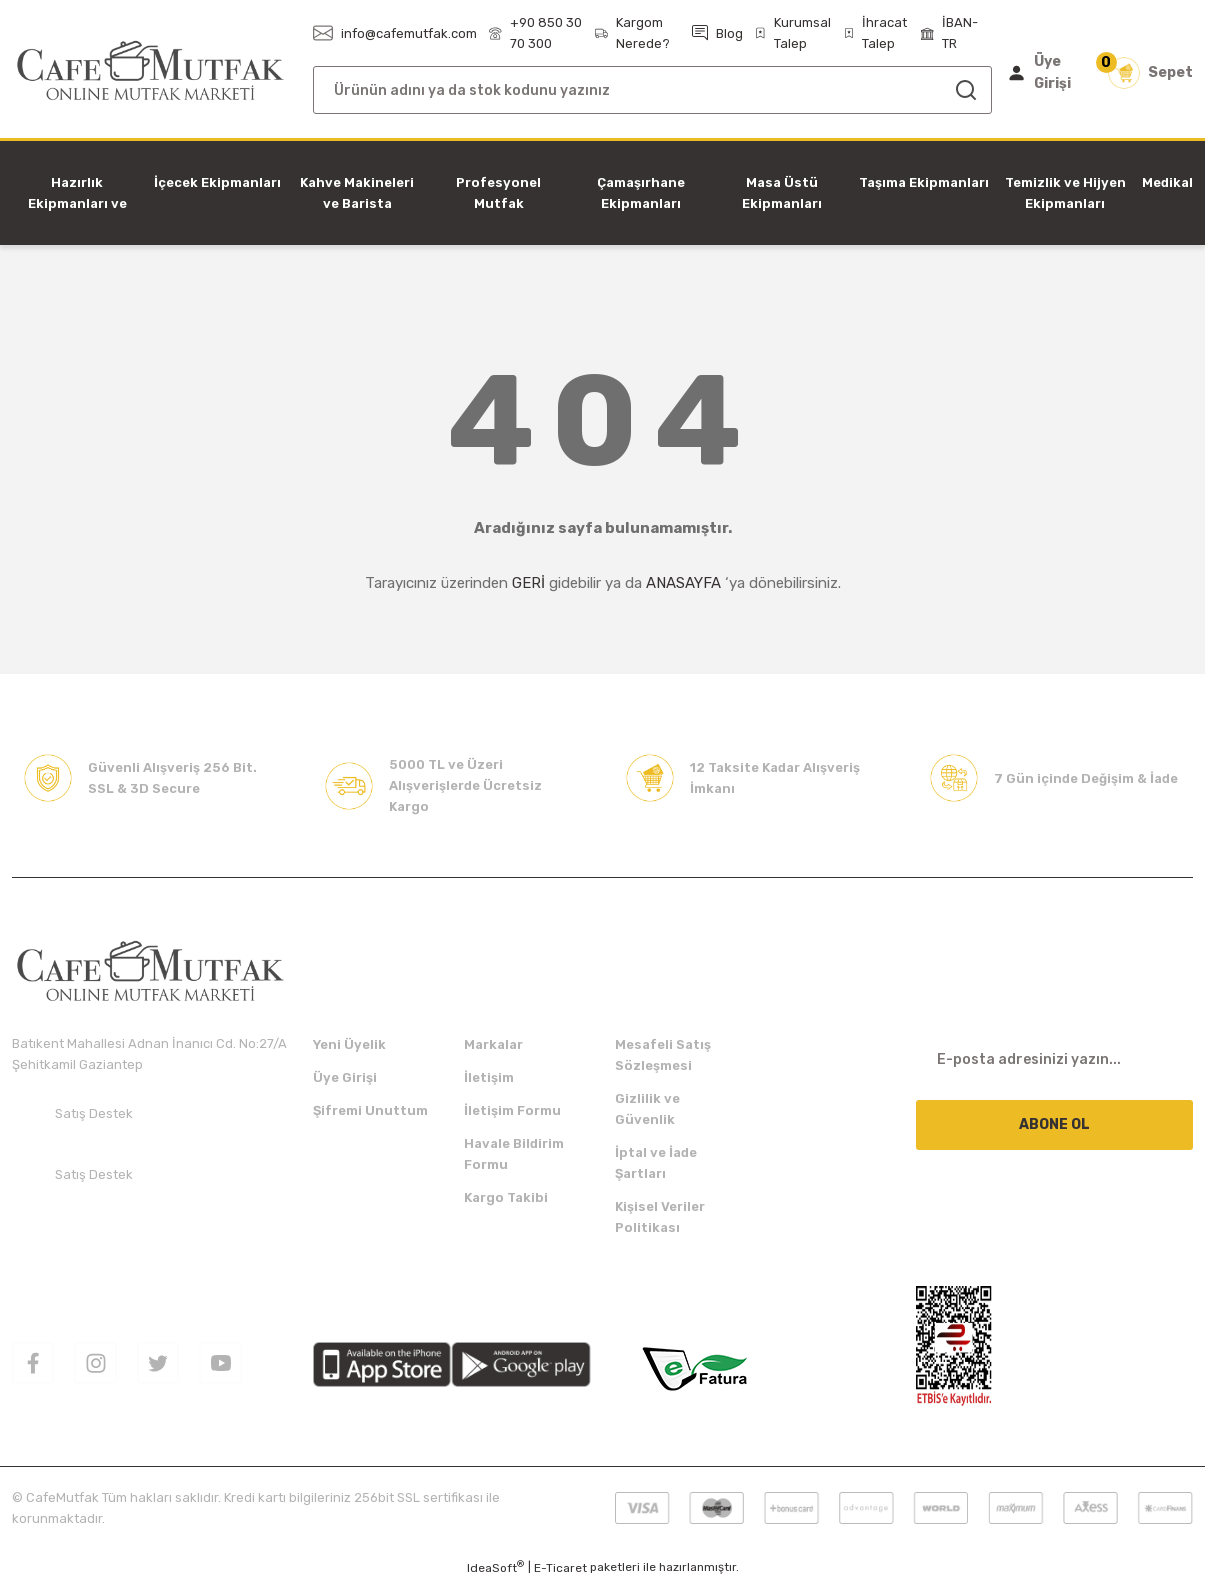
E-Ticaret (560, 1568)
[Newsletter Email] (1054, 1059)
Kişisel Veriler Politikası (660, 1217)
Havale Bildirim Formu (514, 1154)
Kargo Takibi (506, 1197)
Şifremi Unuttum (370, 1110)
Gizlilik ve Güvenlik (647, 1109)
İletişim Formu (512, 1110)
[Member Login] (1043, 73)
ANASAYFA (683, 583)
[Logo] (150, 71)
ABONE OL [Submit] (1054, 1124)
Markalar (493, 1044)
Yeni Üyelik (349, 1044)
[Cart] (1150, 73)
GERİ (528, 583)
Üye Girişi (345, 1077)
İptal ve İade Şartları (656, 1163)
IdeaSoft (495, 1567)
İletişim (489, 1077)
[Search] (652, 90)
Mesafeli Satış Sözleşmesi (663, 1055)
